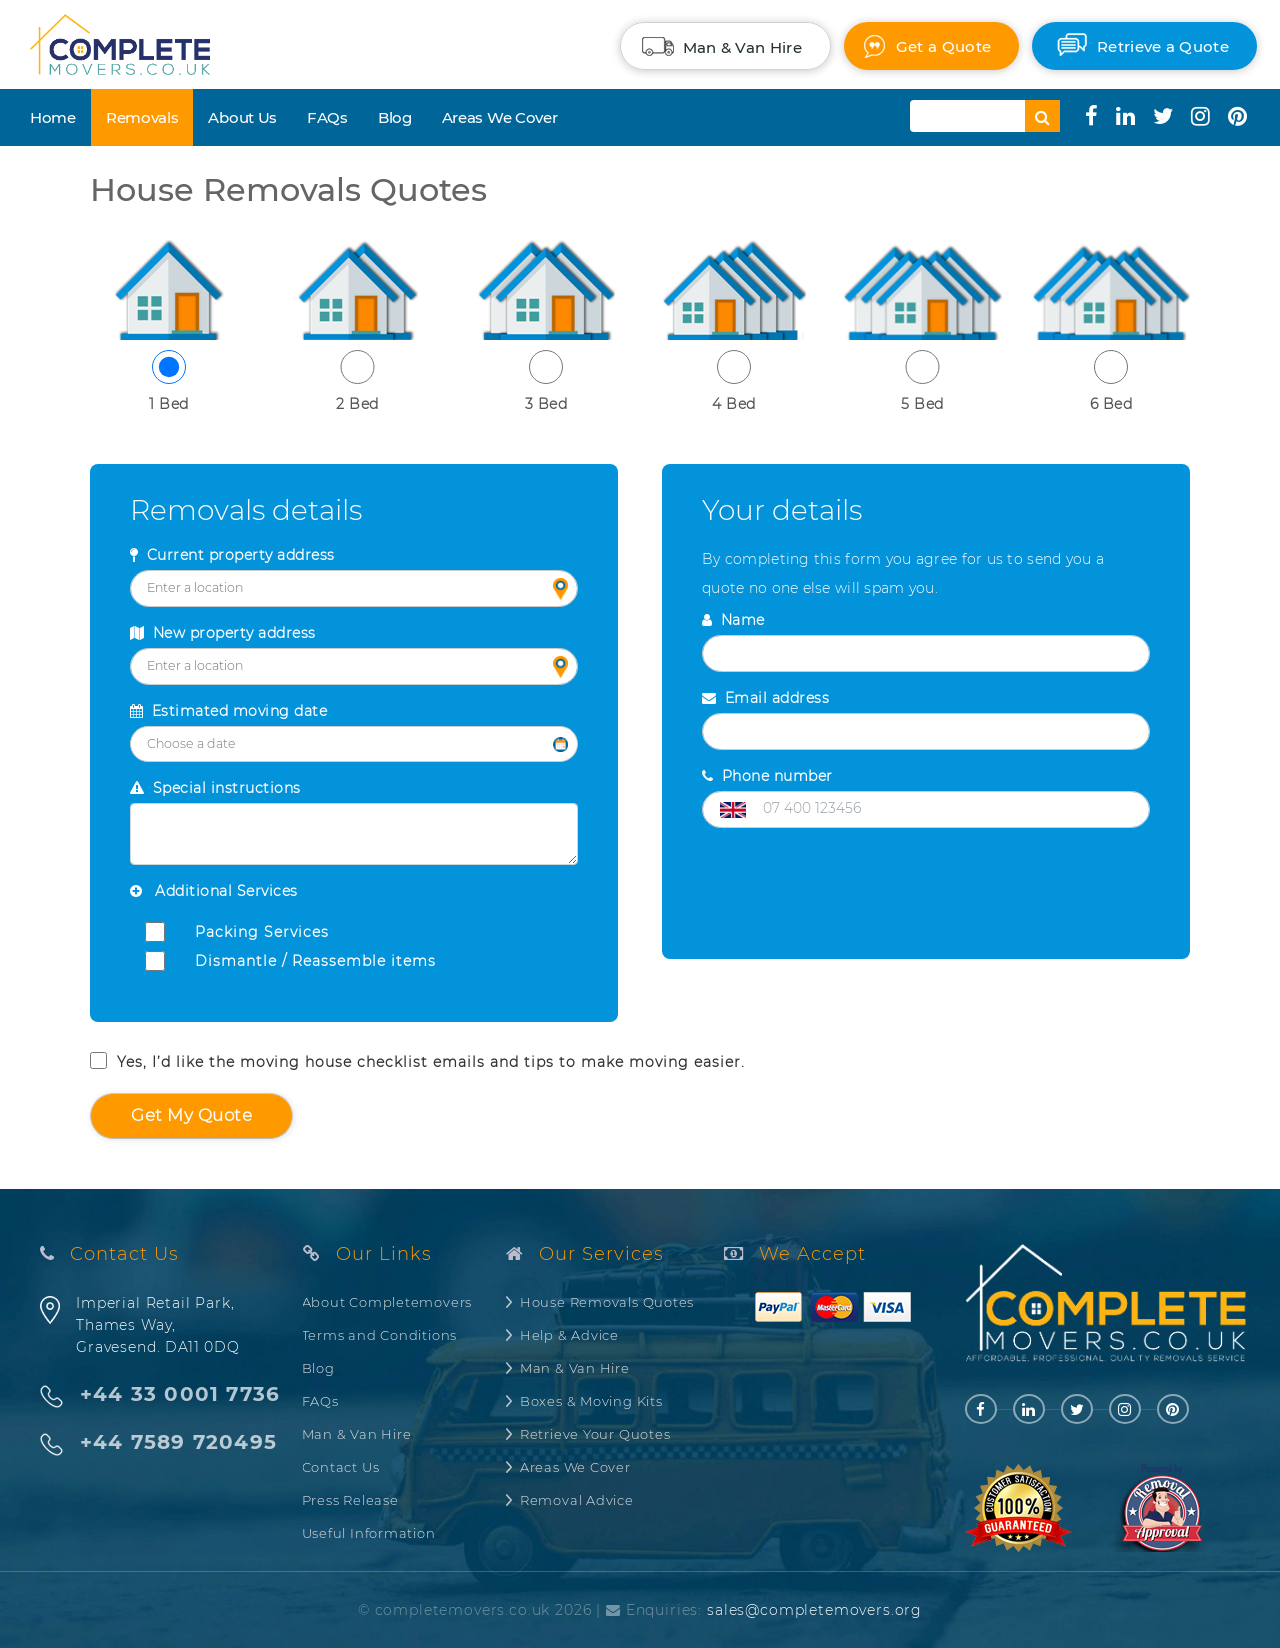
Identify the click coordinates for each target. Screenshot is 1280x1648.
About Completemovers (387, 1302)
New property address (223, 633)
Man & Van (742, 47)
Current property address (232, 555)
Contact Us (341, 1467)
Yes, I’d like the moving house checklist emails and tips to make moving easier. (417, 1061)
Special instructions (215, 788)
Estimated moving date (228, 711)
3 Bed (546, 381)
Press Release (350, 1500)
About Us (242, 117)
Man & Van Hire (357, 1434)
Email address (765, 698)
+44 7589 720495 (178, 1442)
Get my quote (191, 1115)
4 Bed (734, 381)
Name (733, 620)
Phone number (767, 776)
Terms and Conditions (380, 1335)
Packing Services (262, 932)
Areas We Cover (500, 117)
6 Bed (1111, 381)
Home (53, 117)
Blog (395, 117)
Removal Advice (577, 1500)
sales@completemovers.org (814, 1610)
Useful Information (369, 1533)
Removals (142, 117)
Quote (943, 46)
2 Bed (357, 381)
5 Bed (922, 381)
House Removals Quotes (607, 1302)
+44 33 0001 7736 (180, 1394)
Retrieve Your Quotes (595, 1434)
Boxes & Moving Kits (591, 1401)
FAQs (327, 117)
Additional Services (214, 891)
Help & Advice (569, 1335)
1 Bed (169, 381)
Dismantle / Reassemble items (315, 961)
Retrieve (1163, 46)
